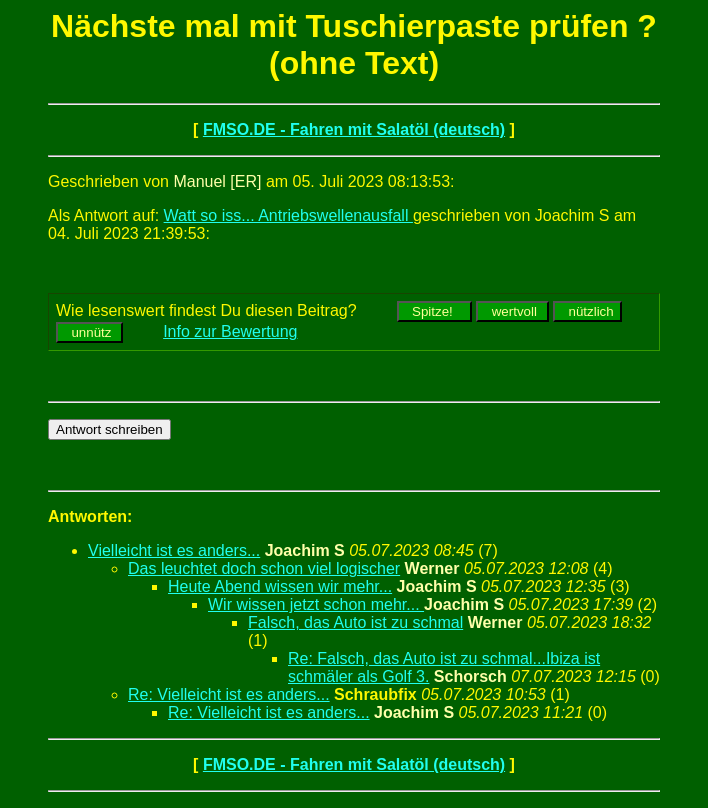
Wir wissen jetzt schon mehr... (316, 604)
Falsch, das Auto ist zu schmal (355, 622)
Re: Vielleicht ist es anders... (229, 694)
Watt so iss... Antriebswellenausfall (288, 215)
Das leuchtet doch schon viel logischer (264, 568)
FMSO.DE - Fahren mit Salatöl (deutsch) (354, 129)
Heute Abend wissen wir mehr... (280, 586)
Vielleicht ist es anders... (174, 550)
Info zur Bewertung (230, 331)
